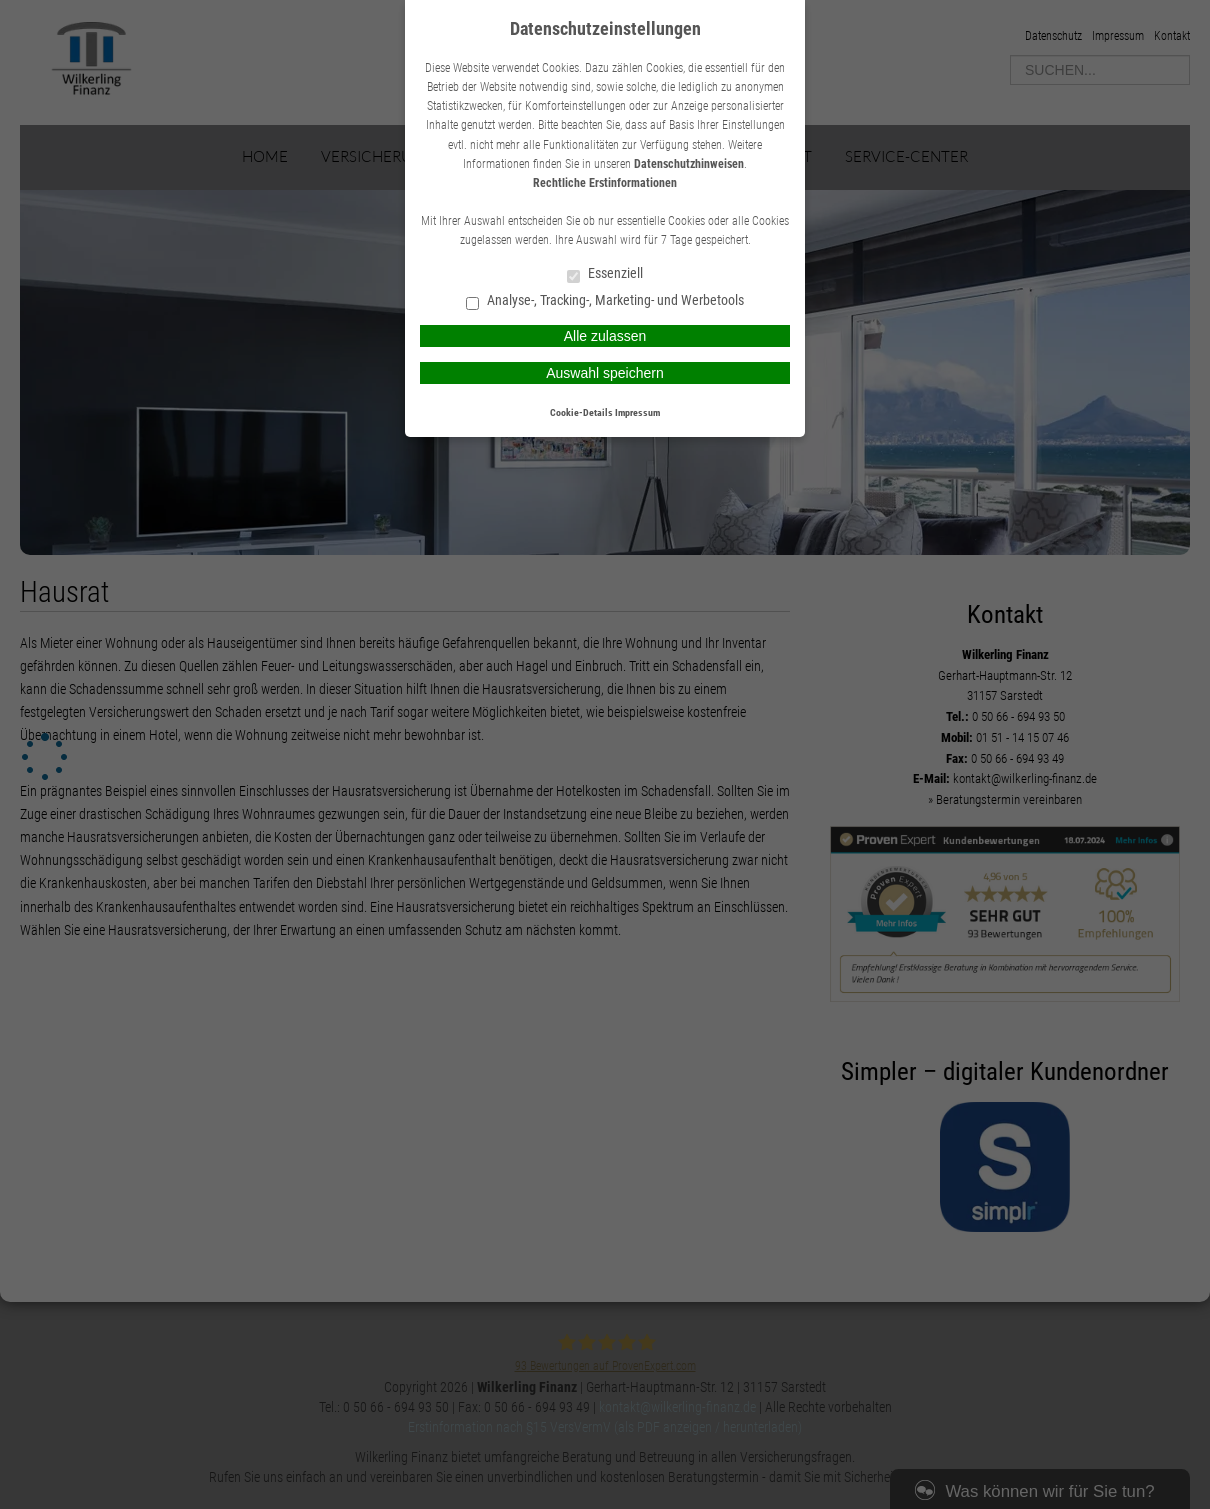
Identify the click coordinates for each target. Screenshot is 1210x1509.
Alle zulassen (605, 336)
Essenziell (605, 274)
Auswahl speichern (605, 373)
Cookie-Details (581, 412)
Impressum (637, 412)
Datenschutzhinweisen (689, 164)
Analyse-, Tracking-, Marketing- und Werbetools (605, 301)
